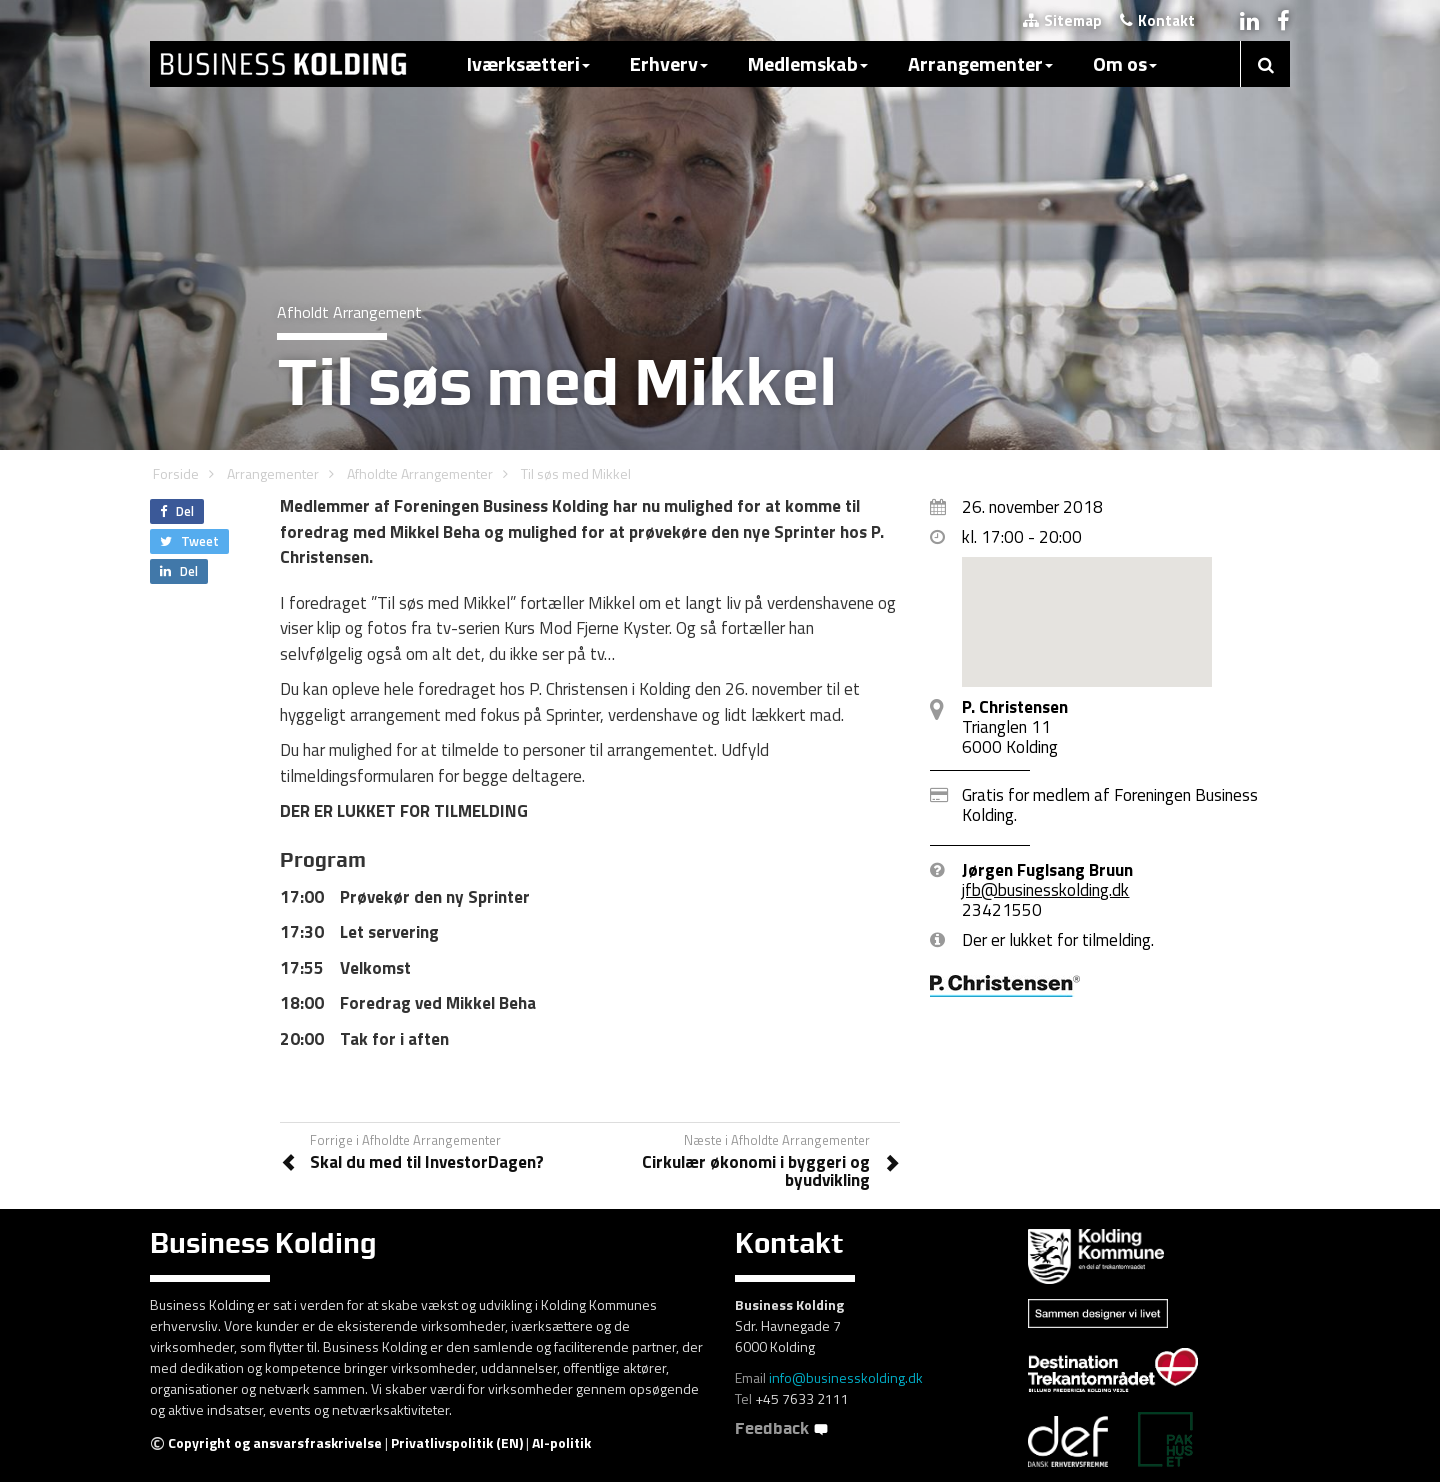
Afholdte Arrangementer (420, 473)
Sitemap (1062, 20)
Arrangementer (980, 63)
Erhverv (669, 63)
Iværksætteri (528, 63)
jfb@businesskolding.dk (1045, 890)
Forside (176, 473)
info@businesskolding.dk (846, 1377)
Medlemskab (808, 63)
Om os (1125, 63)
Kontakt (1157, 20)
